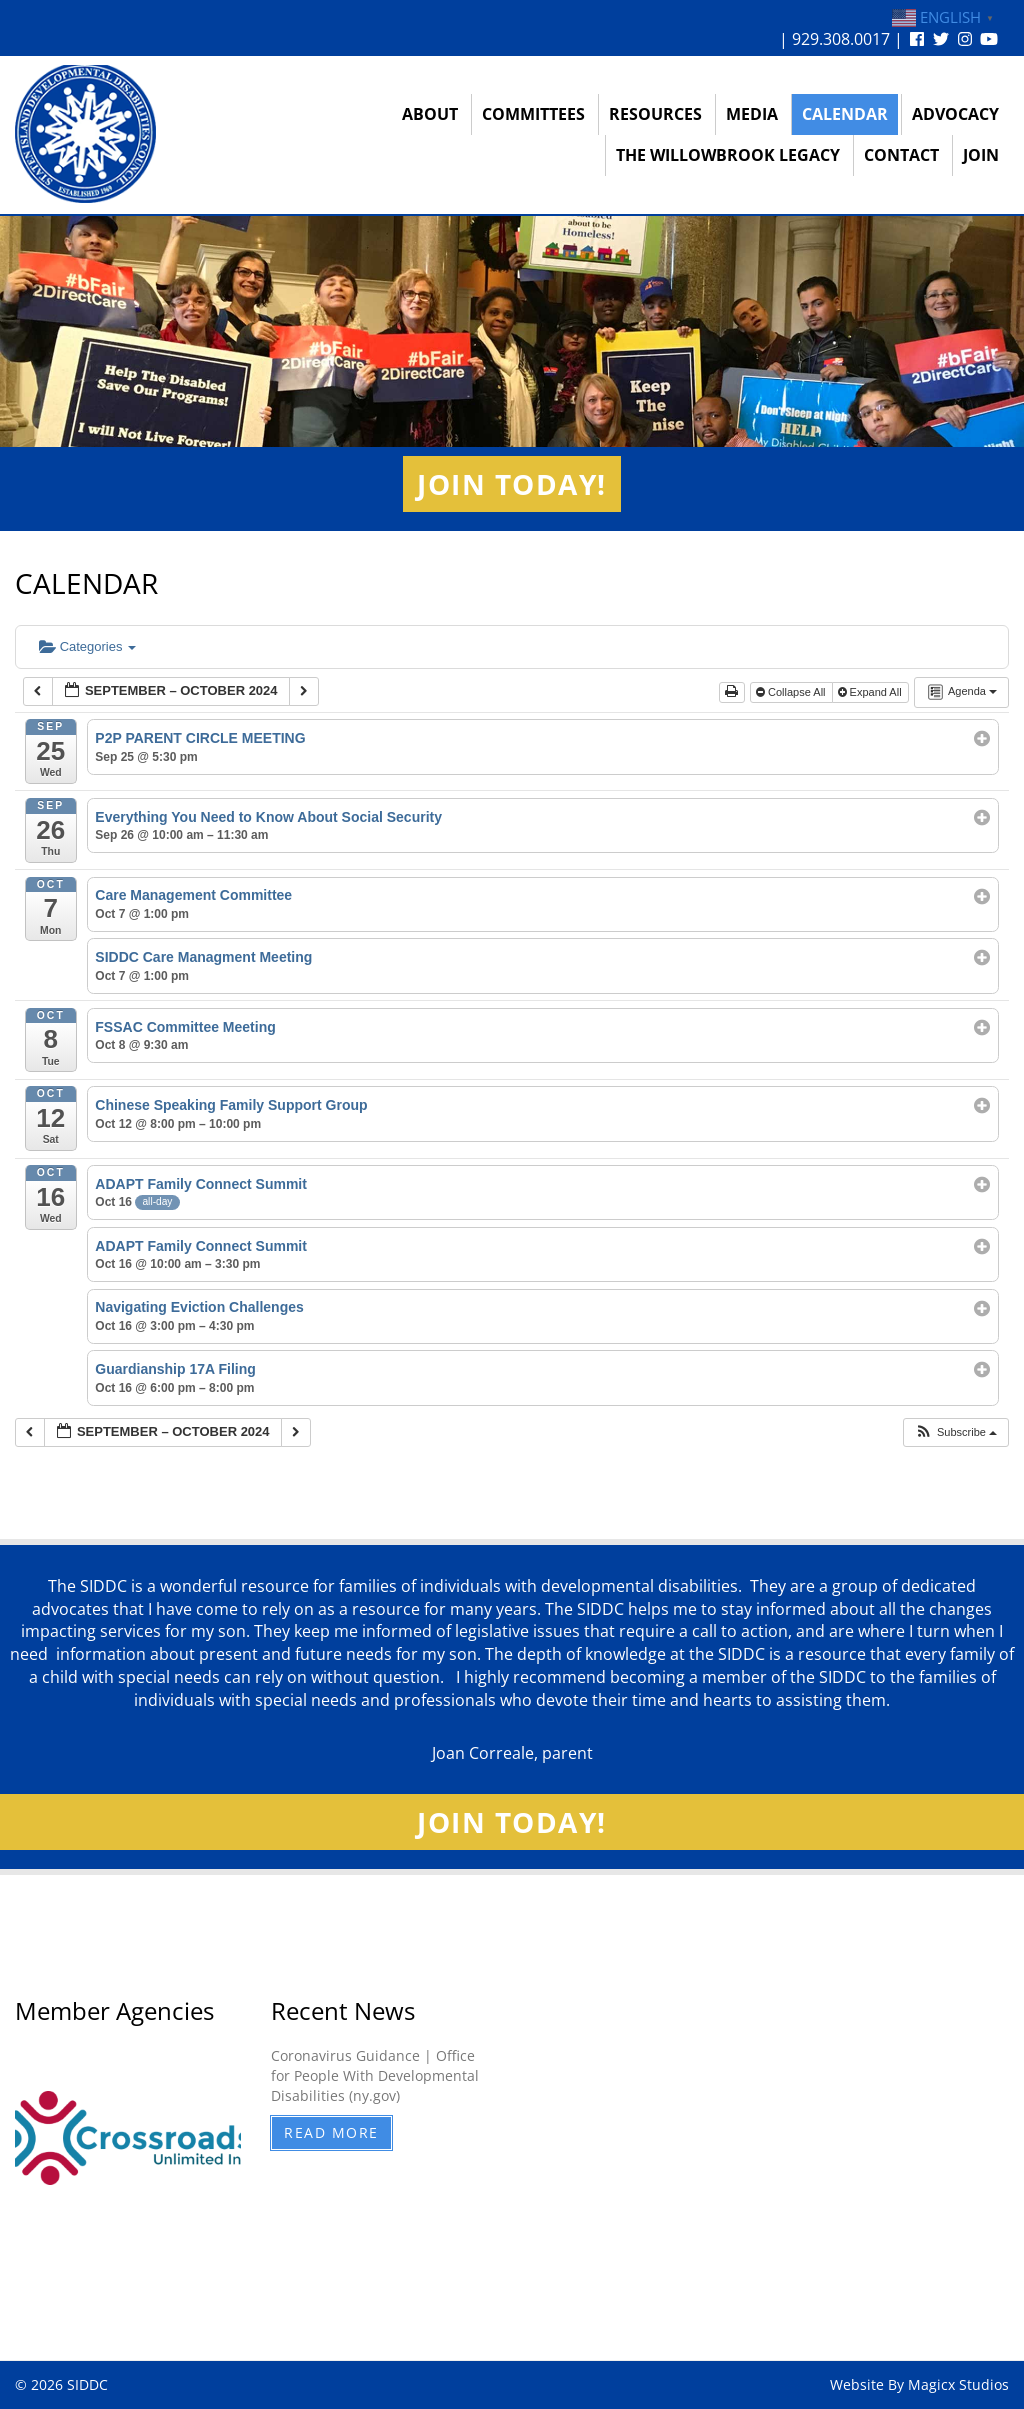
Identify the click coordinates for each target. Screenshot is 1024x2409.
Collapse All (792, 692)
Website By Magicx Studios (919, 2384)
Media (752, 114)
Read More (331, 2132)
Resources (655, 114)
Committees (533, 114)
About (430, 114)
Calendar (845, 114)
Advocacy (955, 114)
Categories (87, 646)
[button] (955, 1432)
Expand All (871, 692)
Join (981, 155)
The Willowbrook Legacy (728, 155)
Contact (901, 155)
